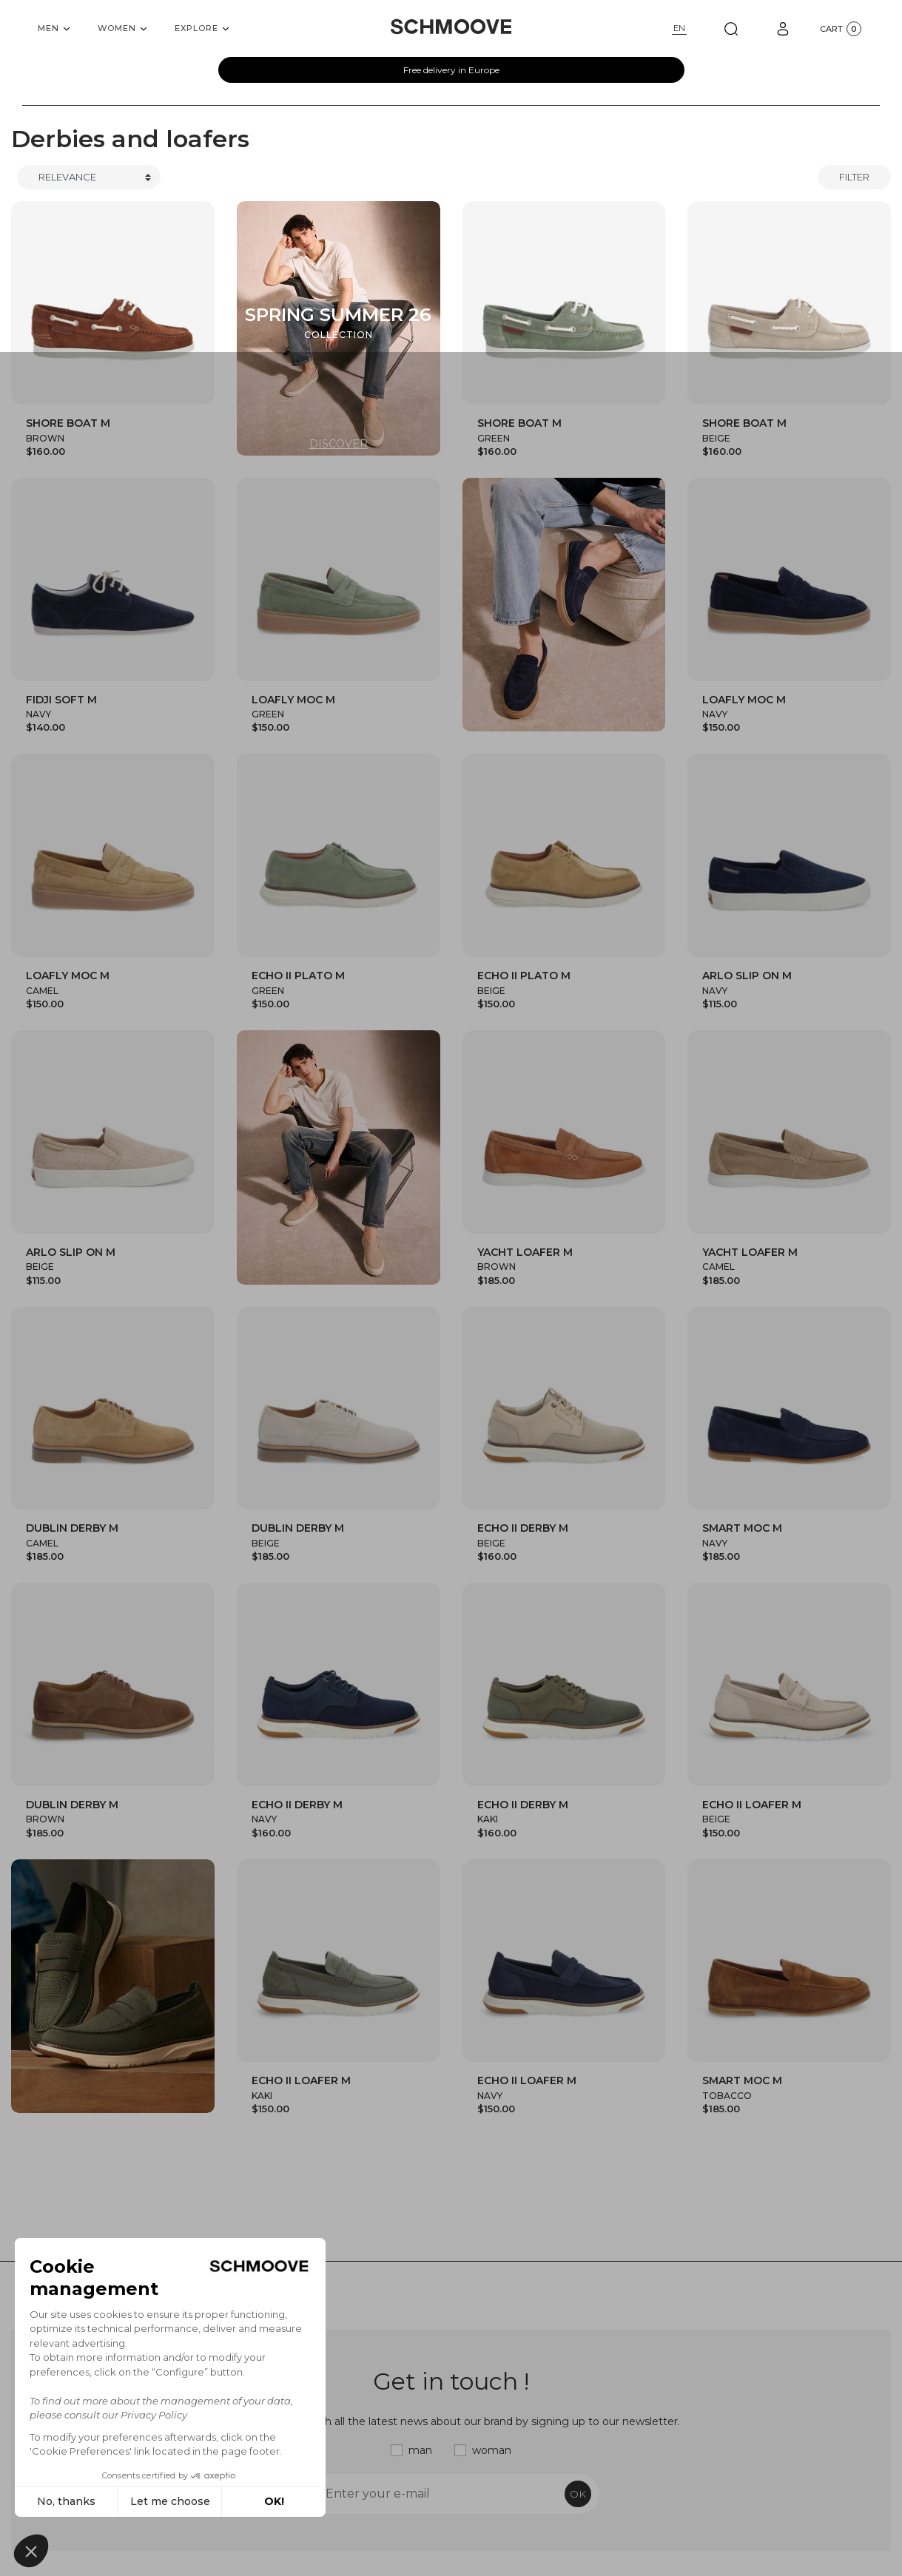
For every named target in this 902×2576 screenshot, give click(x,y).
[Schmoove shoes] (451, 26)
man (420, 2450)
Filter (854, 177)
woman (491, 2450)
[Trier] (89, 177)
